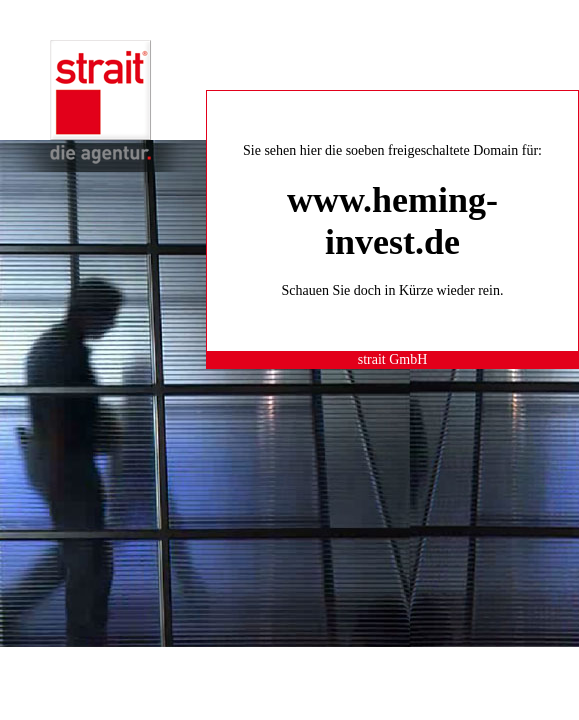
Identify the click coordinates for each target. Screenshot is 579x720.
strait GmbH (393, 359)
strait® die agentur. (101, 102)
